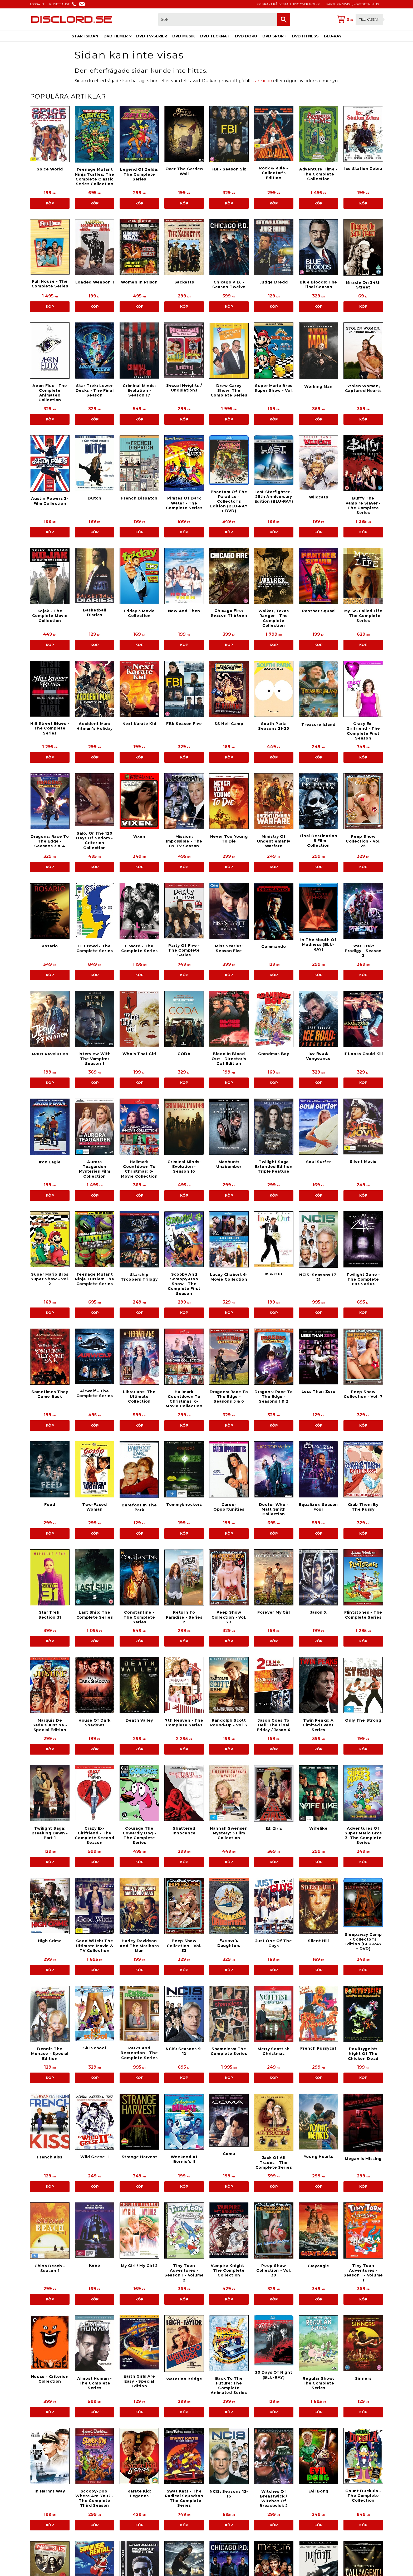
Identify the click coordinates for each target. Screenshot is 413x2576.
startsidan (262, 80)
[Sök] (283, 19)
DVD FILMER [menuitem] (116, 36)
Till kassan (369, 19)
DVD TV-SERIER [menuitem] (151, 36)
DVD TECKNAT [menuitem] (215, 36)
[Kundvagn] (359, 19)
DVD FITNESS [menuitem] (305, 36)
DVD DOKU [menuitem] (246, 36)
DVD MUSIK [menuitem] (183, 36)
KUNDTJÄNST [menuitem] (59, 4)
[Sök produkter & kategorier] (217, 19)
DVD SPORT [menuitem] (274, 36)
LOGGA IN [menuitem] (37, 4)
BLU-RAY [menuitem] (333, 36)
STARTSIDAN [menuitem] (85, 36)
